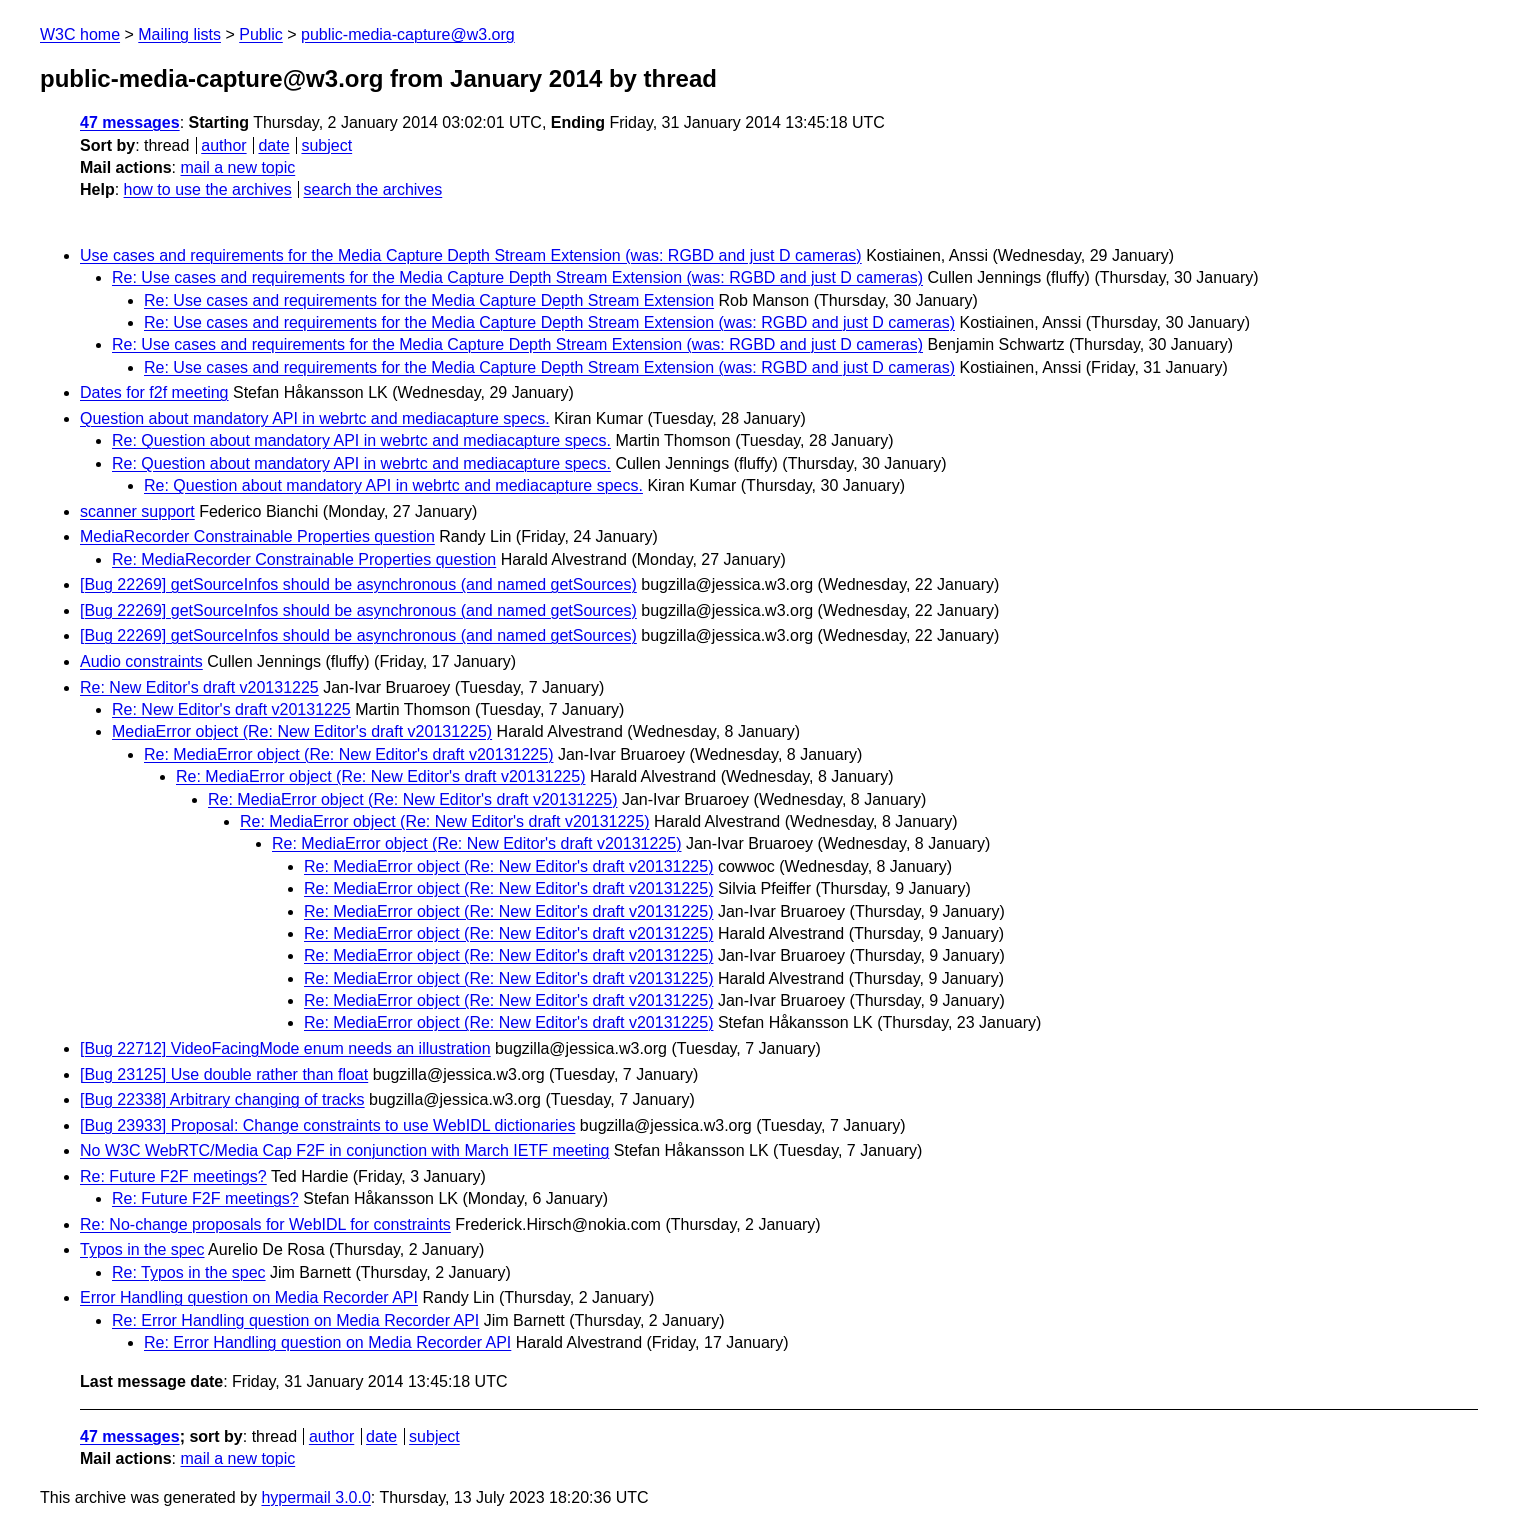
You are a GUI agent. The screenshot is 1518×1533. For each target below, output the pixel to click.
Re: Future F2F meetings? (173, 1176)
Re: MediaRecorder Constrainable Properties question (304, 559)
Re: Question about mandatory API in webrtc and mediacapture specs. (361, 440)
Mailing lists (179, 34)
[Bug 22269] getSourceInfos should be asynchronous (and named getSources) (358, 584)
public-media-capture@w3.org (408, 34)
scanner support (137, 511)
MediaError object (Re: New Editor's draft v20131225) (302, 731)
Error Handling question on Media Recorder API (249, 1297)
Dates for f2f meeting (154, 392)
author (223, 145)
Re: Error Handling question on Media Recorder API (295, 1320)
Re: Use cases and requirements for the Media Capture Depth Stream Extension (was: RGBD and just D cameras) (517, 277)
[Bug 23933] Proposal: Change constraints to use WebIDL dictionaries (327, 1125)
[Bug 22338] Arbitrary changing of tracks (222, 1099)
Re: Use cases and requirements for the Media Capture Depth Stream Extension (429, 300)
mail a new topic (237, 167)
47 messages (130, 122)
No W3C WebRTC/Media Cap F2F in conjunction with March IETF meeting (344, 1150)
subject (326, 145)
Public (261, 34)
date (273, 145)
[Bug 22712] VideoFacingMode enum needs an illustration (285, 1048)
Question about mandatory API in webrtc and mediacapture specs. (315, 418)
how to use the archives (208, 189)
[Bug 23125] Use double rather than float (224, 1074)
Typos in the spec (142, 1249)
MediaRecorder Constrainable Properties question (257, 536)
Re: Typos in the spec (189, 1272)
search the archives (373, 189)
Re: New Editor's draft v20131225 (199, 687)
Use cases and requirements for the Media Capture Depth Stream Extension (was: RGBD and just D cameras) (471, 255)
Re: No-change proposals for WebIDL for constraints (265, 1224)
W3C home (80, 34)
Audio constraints (141, 661)
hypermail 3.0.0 (315, 1497)
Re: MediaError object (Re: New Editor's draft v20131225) (348, 754)
